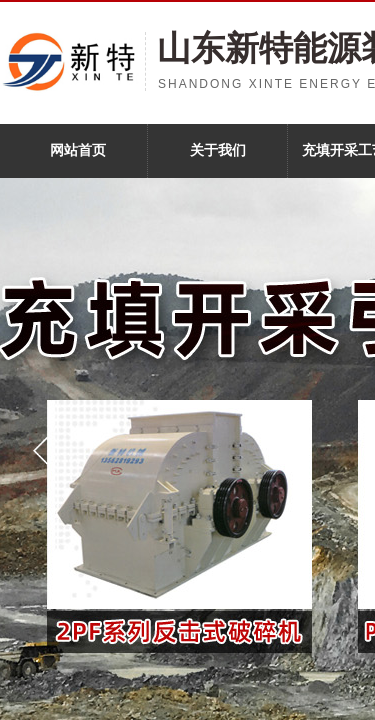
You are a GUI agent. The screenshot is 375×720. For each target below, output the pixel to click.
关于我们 (218, 150)
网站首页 (78, 150)
